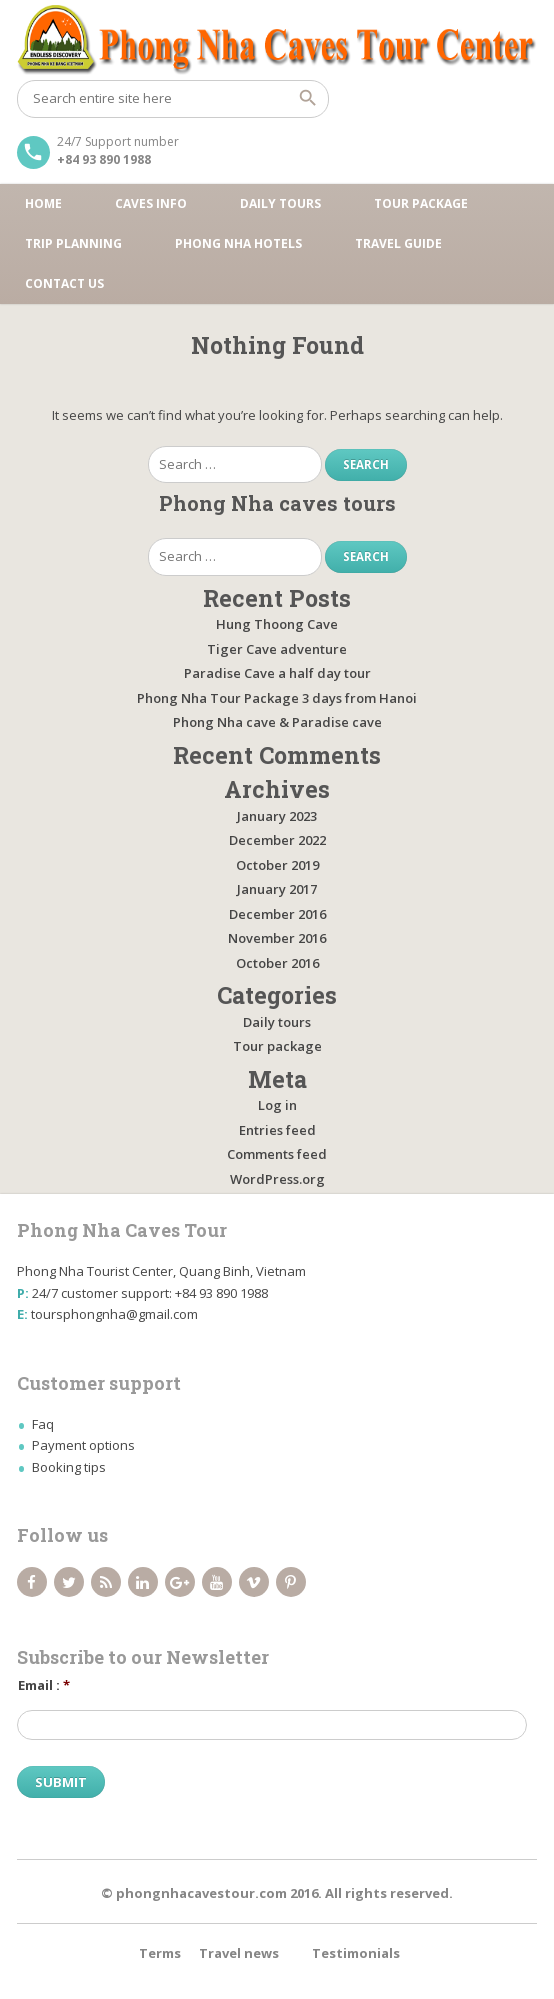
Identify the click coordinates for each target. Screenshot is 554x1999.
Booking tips (69, 1467)
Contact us (64, 283)
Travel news (239, 1953)
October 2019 (277, 865)
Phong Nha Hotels (238, 243)
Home (43, 203)
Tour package (421, 203)
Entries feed (277, 1130)
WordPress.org (277, 1179)
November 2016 (277, 938)
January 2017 (277, 889)
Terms (160, 1953)
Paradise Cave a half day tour (277, 673)
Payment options (83, 1445)
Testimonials (356, 1953)
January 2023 (277, 816)
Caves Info (151, 203)
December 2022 (277, 840)
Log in (277, 1105)
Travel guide (398, 243)
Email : (44, 1685)
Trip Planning (73, 243)
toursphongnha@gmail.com (114, 1314)
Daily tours (280, 203)
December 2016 (277, 914)
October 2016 (277, 963)
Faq (43, 1424)
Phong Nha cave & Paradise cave (277, 722)
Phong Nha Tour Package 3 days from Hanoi (277, 698)
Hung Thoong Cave (277, 624)
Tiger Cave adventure (277, 649)
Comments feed (277, 1154)
